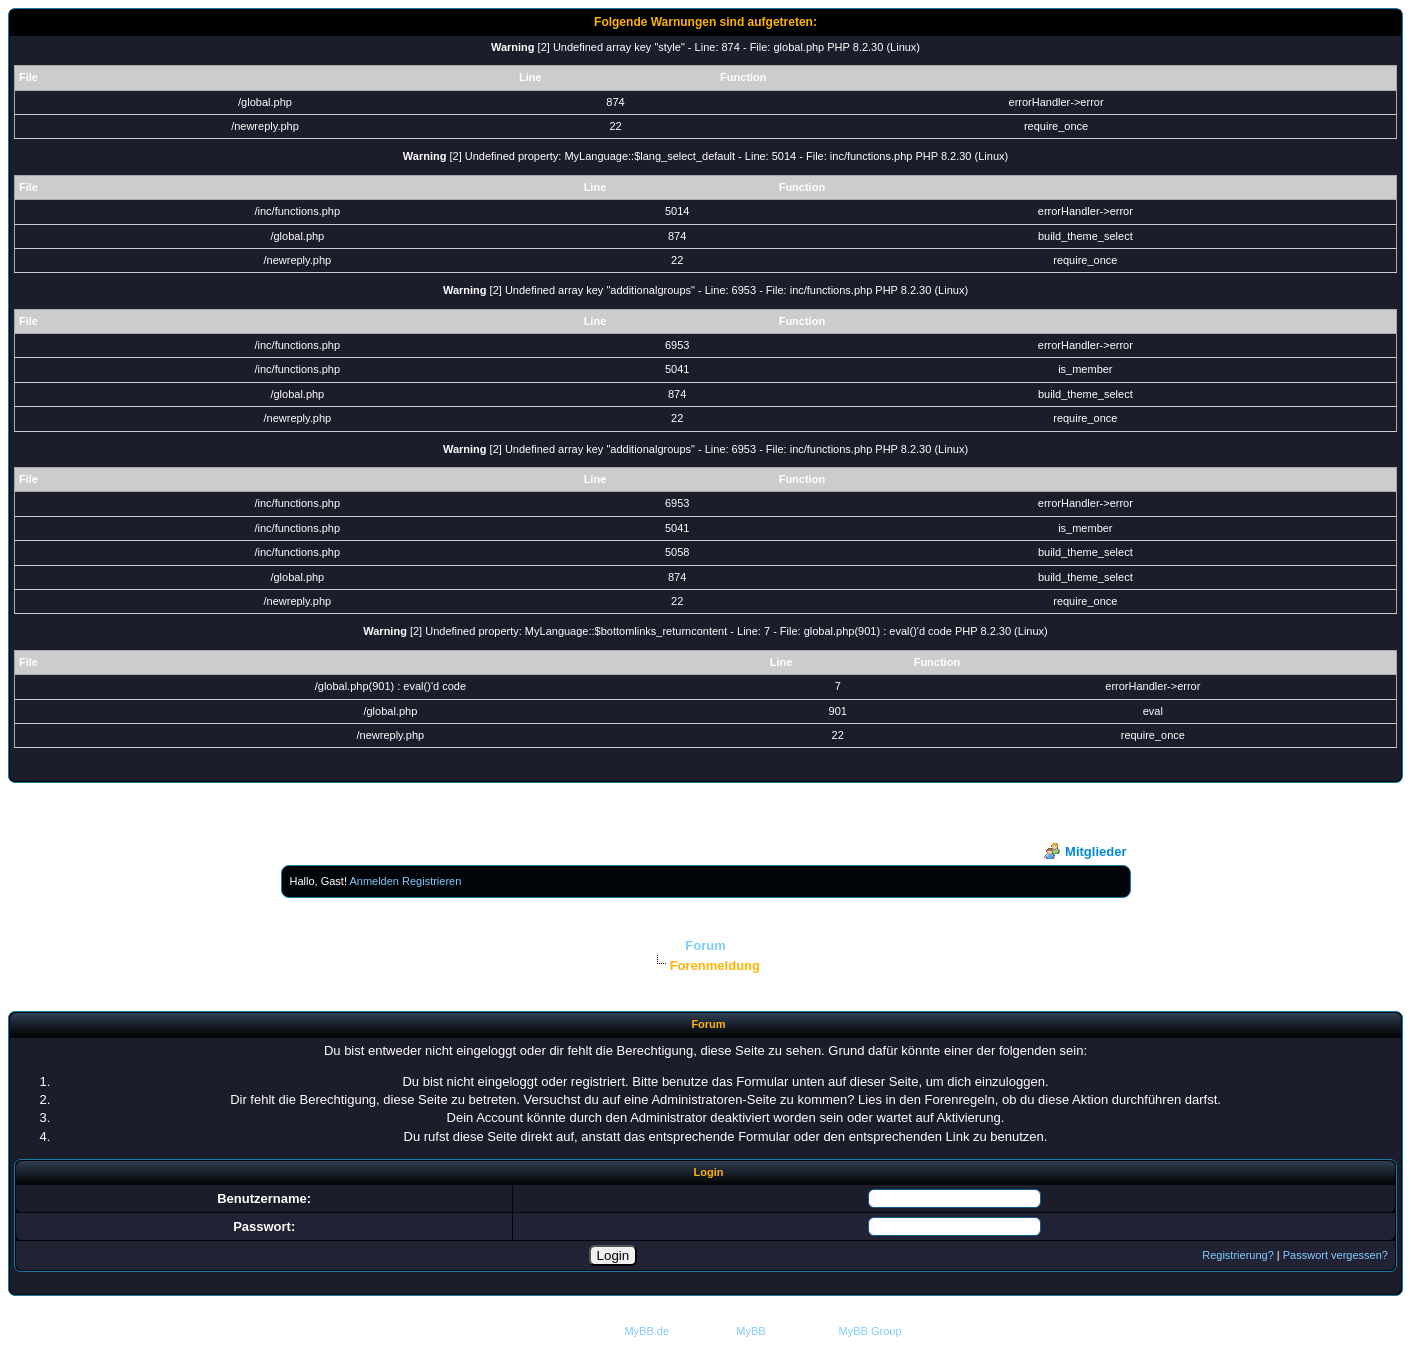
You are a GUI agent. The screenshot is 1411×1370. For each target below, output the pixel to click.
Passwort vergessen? (1335, 1255)
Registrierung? (1238, 1255)
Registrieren (431, 881)
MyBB (750, 1331)
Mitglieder (1085, 851)
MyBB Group (870, 1331)
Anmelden (374, 881)
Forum (705, 945)
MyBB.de (646, 1331)
